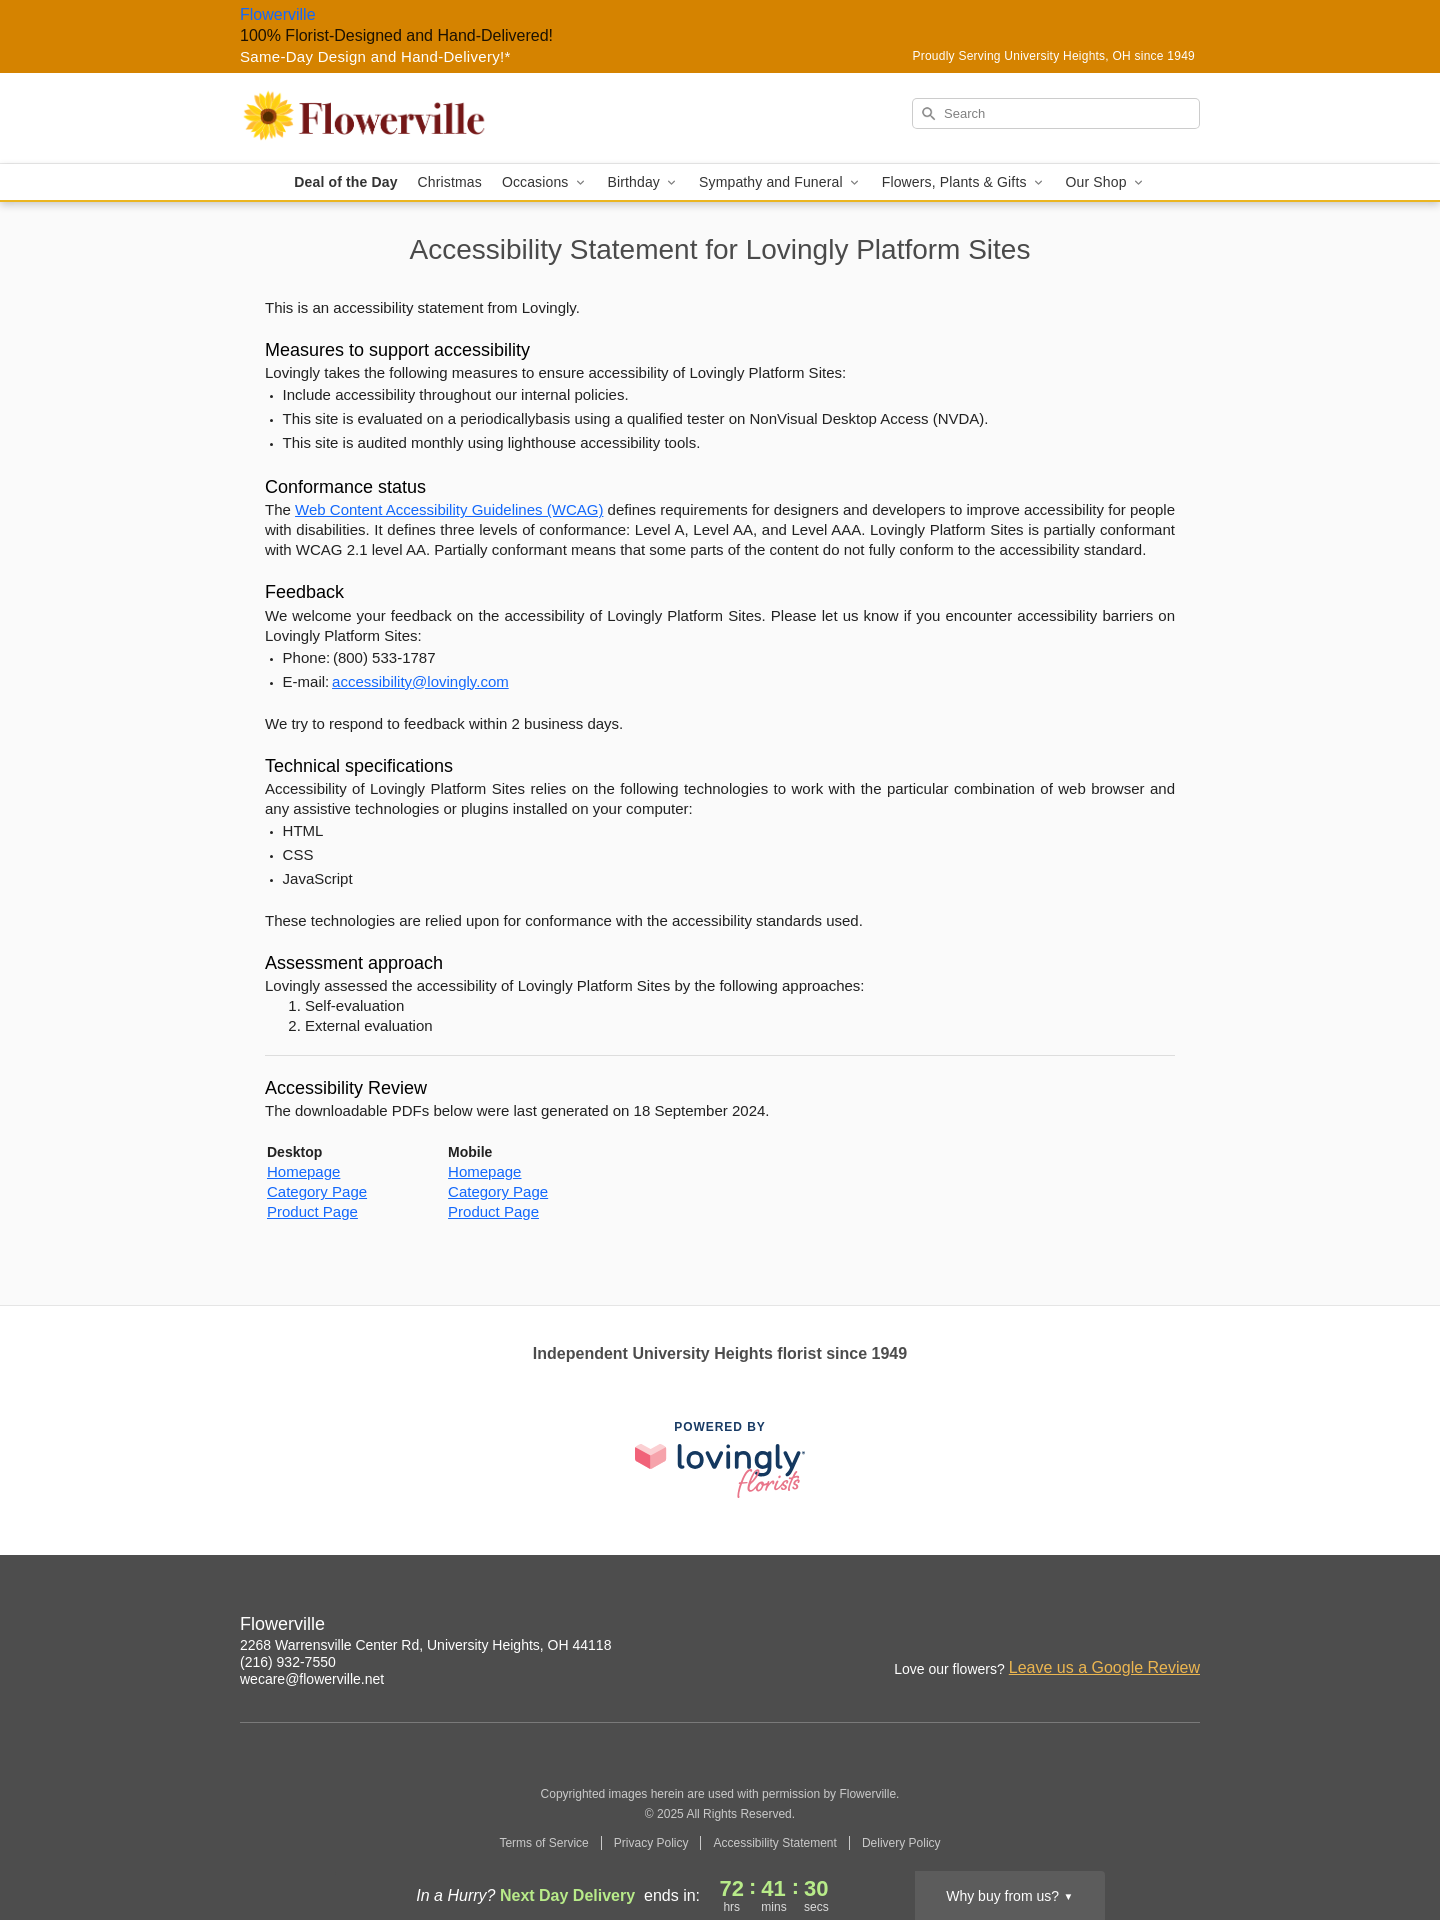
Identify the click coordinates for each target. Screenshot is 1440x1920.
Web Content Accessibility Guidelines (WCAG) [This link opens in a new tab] (449, 509)
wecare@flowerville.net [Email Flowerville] (312, 1679)
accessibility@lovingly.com (420, 681)
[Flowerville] (384, 118)
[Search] (1056, 113)
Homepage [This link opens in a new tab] (303, 1171)
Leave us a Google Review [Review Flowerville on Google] (1104, 1667)
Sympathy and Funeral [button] (780, 182)
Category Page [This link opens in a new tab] (317, 1191)
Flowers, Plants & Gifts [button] (964, 182)
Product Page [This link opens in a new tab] (312, 1211)
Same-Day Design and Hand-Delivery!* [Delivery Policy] (375, 56)
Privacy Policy (651, 1843)
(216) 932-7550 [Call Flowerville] (288, 1662)
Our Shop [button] (1106, 182)
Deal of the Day (345, 182)
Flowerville (278, 14)
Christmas (450, 182)
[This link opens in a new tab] (720, 1459)
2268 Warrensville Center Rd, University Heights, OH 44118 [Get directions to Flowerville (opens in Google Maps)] (425, 1645)
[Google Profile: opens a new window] (1186, 1627)
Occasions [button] (545, 182)
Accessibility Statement (774, 1843)
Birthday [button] (644, 182)
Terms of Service (543, 1843)
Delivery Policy (901, 1843)
